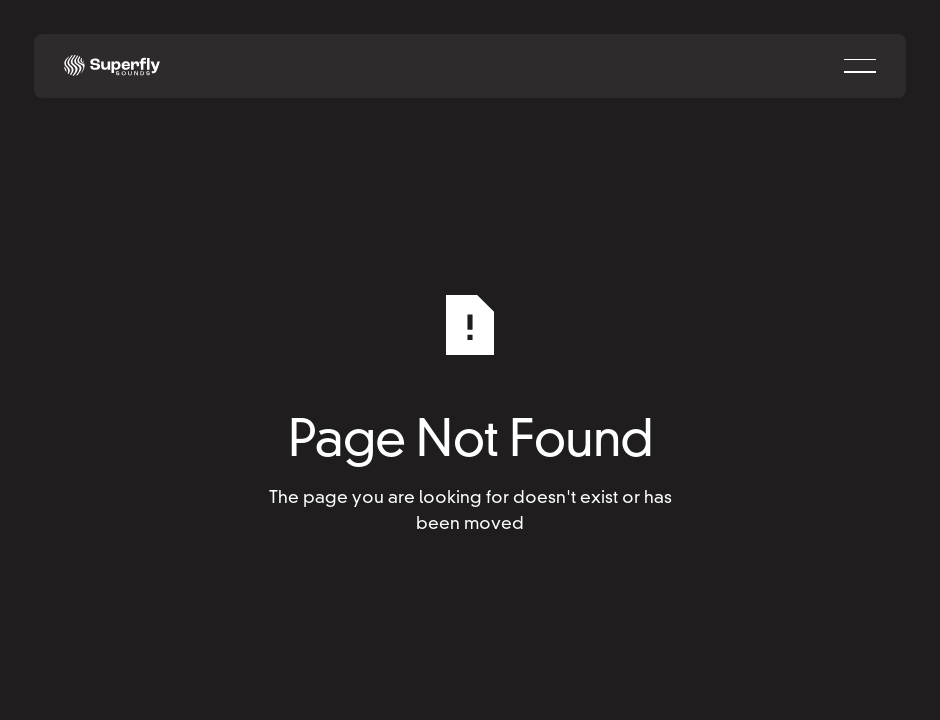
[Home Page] (112, 66)
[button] (860, 66)
